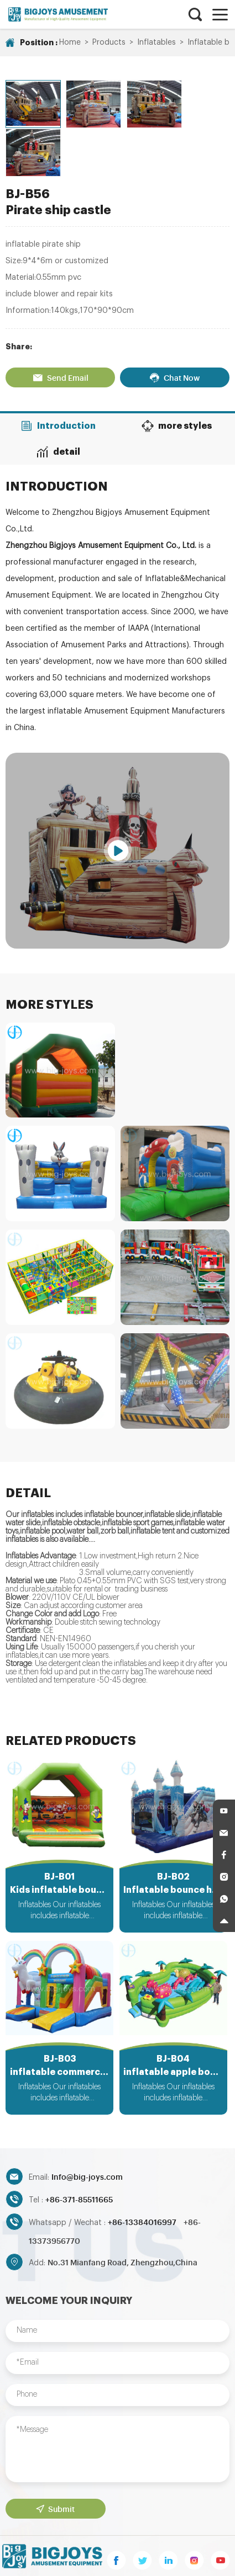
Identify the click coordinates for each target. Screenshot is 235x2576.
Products (109, 42)
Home (70, 42)
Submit (55, 2459)
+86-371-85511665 (79, 2149)
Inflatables (156, 42)
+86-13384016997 (143, 2172)
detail (59, 400)
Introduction (58, 375)
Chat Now (174, 326)
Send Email (60, 326)
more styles (176, 375)
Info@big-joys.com (87, 2126)
